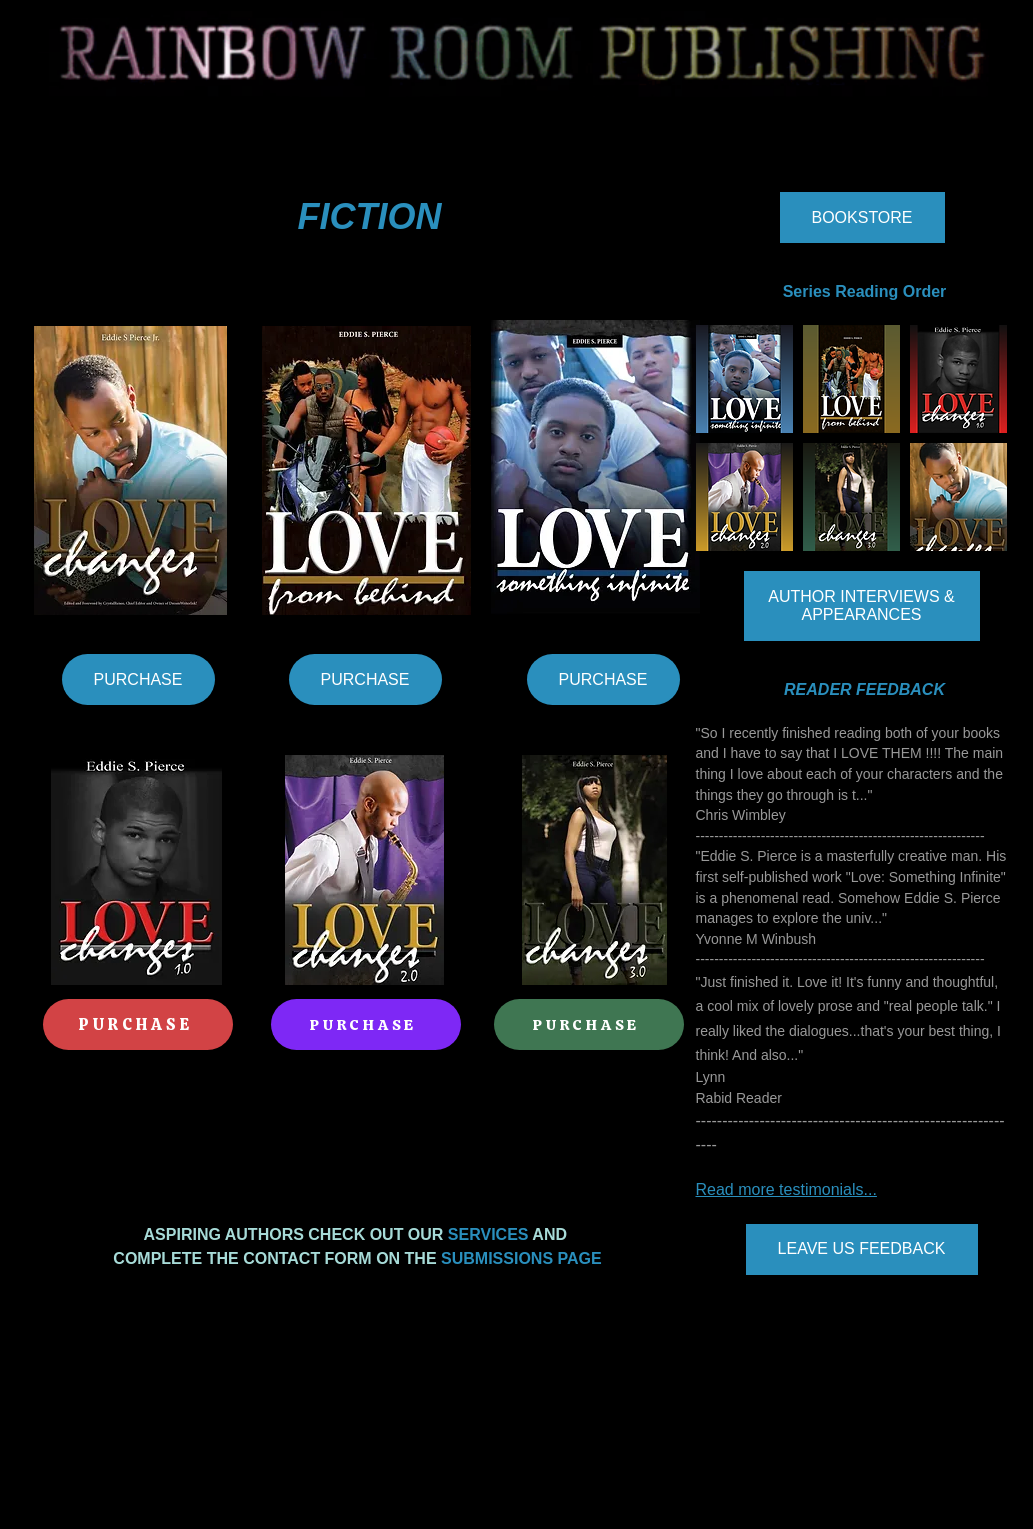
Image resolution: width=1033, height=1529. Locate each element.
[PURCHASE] (138, 679)
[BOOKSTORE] (862, 217)
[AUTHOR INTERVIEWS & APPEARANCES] (862, 606)
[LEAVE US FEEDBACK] (862, 1249)
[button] (744, 379)
